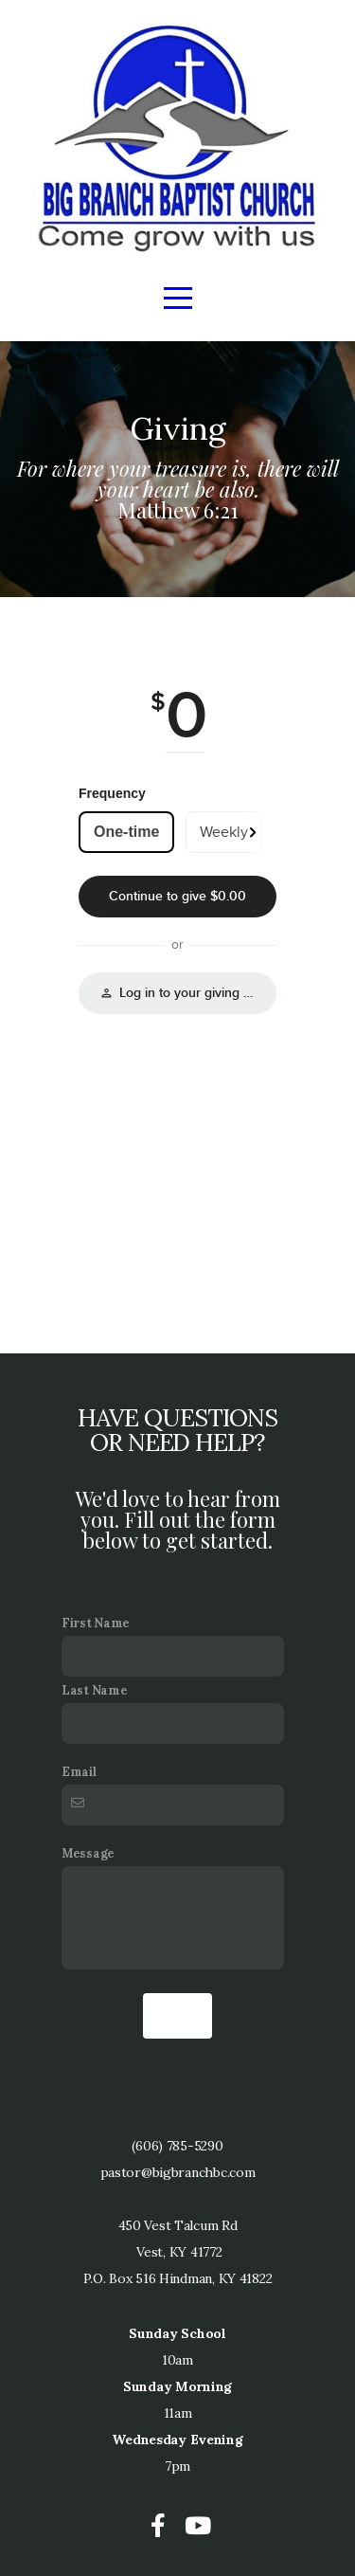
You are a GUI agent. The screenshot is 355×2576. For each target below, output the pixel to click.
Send (177, 2015)
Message (88, 1852)
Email (79, 1771)
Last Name (94, 1689)
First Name (96, 1622)
